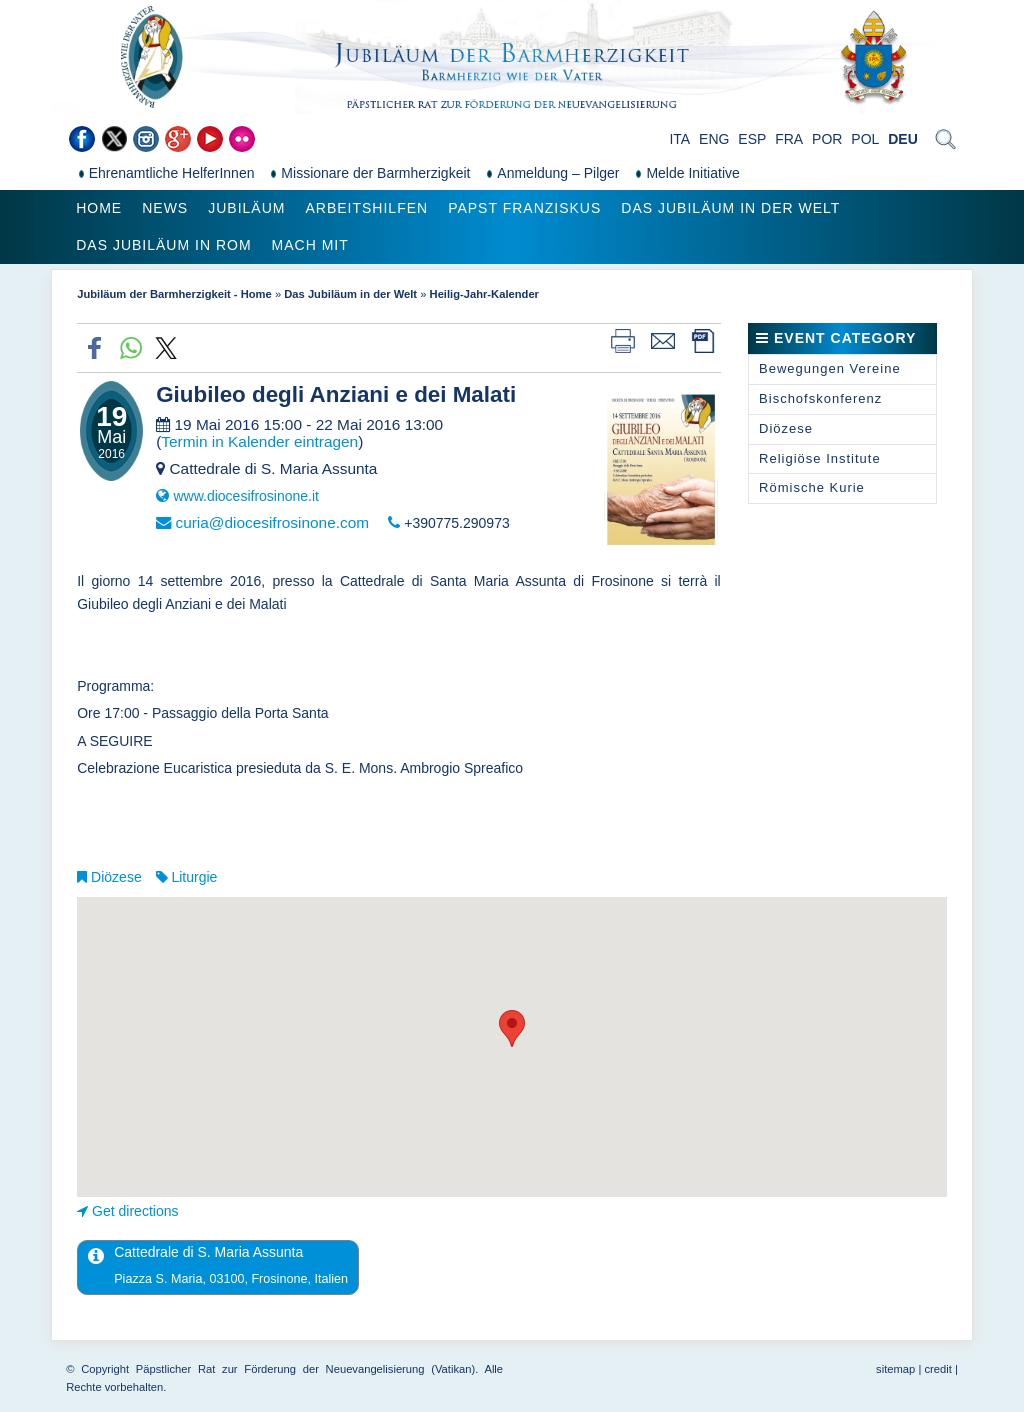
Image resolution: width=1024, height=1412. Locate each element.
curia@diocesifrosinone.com (272, 522)
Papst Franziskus (524, 208)
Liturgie (194, 877)
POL (865, 139)
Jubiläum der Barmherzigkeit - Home (174, 294)
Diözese (116, 877)
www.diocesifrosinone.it (246, 496)
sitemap (895, 1369)
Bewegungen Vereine (830, 368)
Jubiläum (246, 208)
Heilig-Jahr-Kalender (484, 294)
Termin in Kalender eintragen (259, 441)
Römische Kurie (812, 487)
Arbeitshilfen (366, 208)
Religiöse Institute (820, 458)
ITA (679, 139)
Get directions (135, 1211)
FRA (789, 139)
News (165, 208)
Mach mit (310, 245)
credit (937, 1369)
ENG (714, 139)
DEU (903, 139)
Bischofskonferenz (820, 398)
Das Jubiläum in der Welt (730, 208)
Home (99, 208)
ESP (752, 139)
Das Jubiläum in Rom (163, 245)
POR (827, 139)
